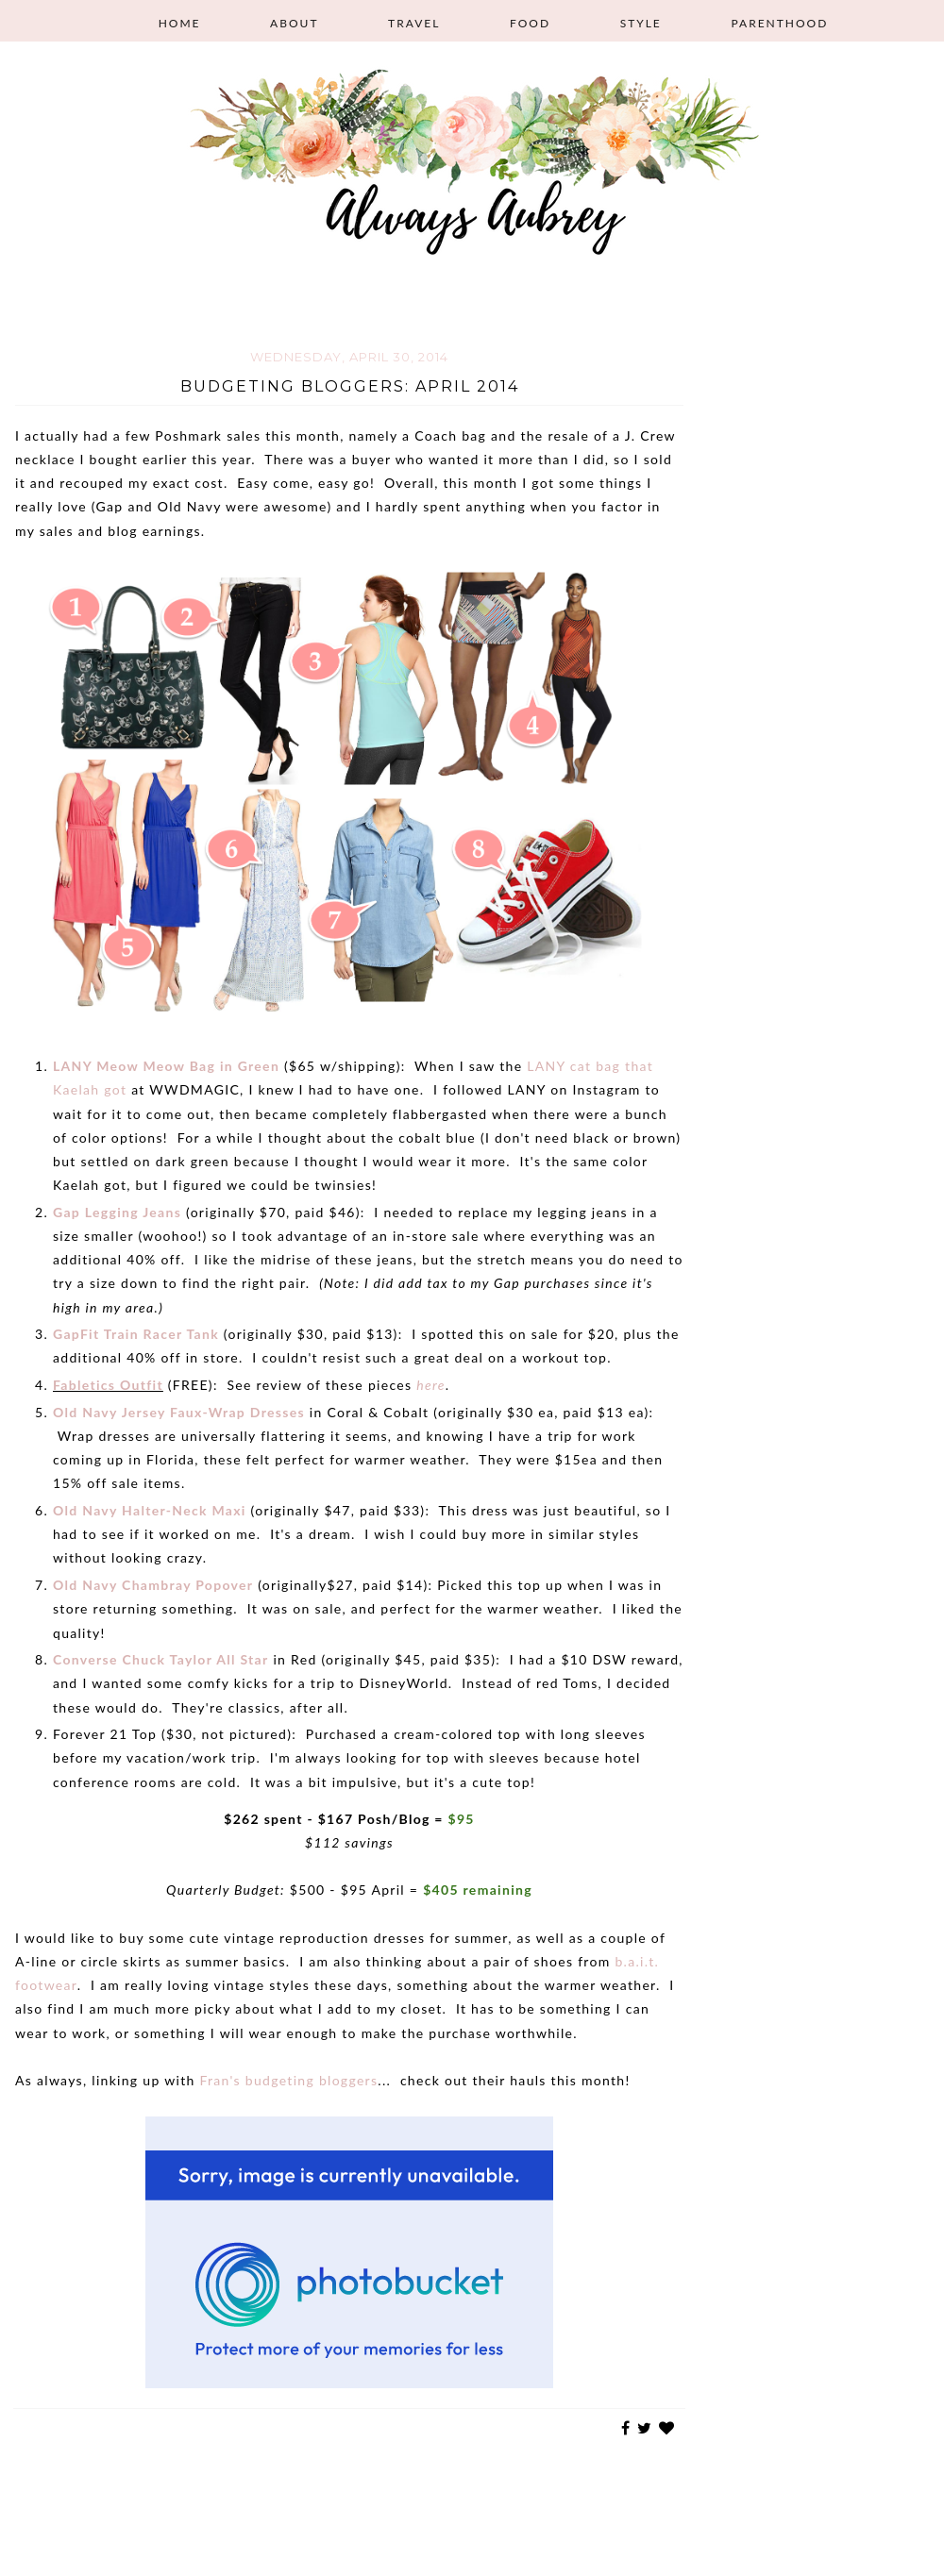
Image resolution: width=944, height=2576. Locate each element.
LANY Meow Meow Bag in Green (166, 1066)
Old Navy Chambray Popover (153, 1585)
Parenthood (779, 23)
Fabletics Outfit (108, 1385)
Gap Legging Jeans (117, 1212)
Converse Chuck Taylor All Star (161, 1659)
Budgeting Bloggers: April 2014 (349, 386)
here (431, 1385)
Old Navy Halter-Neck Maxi (149, 1510)
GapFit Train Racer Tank (136, 1334)
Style (641, 23)
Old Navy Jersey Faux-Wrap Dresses (179, 1412)
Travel (414, 23)
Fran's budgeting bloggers (288, 2080)
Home (180, 23)
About (294, 23)
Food (530, 23)
